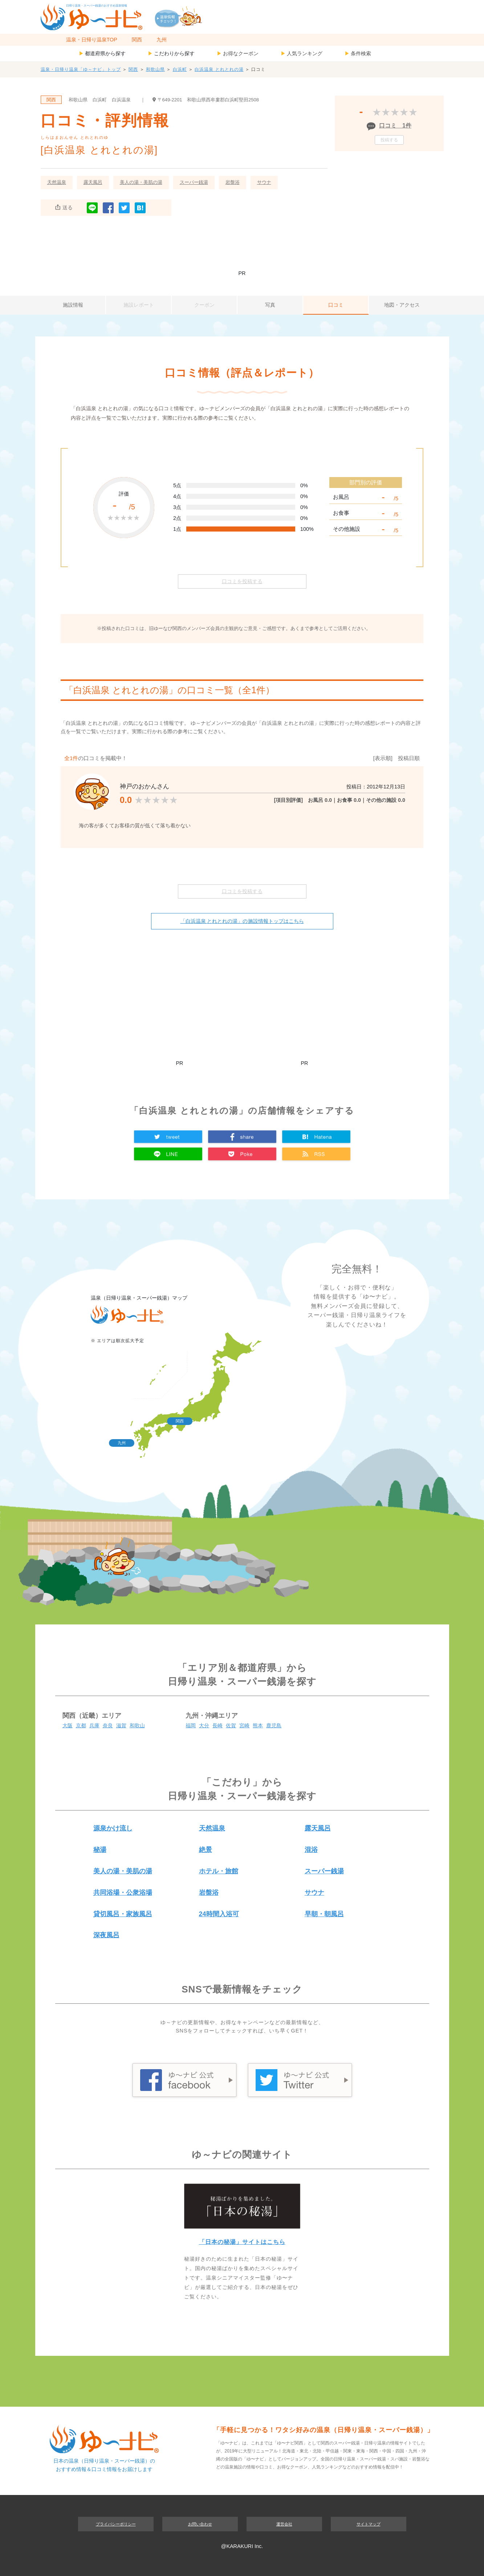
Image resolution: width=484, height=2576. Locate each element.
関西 (137, 40)
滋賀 (121, 1725)
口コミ (335, 305)
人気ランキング (302, 53)
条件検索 (358, 53)
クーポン (204, 305)
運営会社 (284, 2524)
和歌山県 (155, 69)
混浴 (311, 1849)
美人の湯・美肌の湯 (141, 182)
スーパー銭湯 (194, 182)
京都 (81, 1725)
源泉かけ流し (113, 1828)
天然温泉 (56, 182)
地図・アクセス (402, 305)
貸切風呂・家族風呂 (122, 1914)
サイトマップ (369, 2524)
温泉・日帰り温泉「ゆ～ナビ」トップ (81, 69)
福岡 (191, 1725)
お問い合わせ (200, 2524)
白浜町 (180, 69)
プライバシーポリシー (116, 2524)
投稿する (389, 139)
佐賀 (231, 1725)
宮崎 (244, 1725)
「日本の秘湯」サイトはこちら (242, 2242)
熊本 (258, 1725)
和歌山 (137, 1725)
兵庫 (94, 1725)
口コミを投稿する (242, 581)
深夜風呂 (106, 1935)
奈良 (108, 1725)
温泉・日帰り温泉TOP (91, 40)
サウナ (264, 182)
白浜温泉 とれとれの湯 (219, 69)
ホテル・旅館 (218, 1871)
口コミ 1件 (395, 125)
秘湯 (99, 1849)
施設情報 (73, 305)
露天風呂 (93, 182)
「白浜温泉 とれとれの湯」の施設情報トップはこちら (242, 921)
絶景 (205, 1849)
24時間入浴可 (219, 1914)
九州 (161, 40)
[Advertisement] (242, 246)
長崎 (217, 1725)
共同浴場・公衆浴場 (122, 1892)
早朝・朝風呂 (324, 1914)
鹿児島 (273, 1725)
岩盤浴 (232, 182)
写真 (270, 305)
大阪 (67, 1725)
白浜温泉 (121, 99)
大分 (204, 1725)
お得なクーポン (238, 53)
